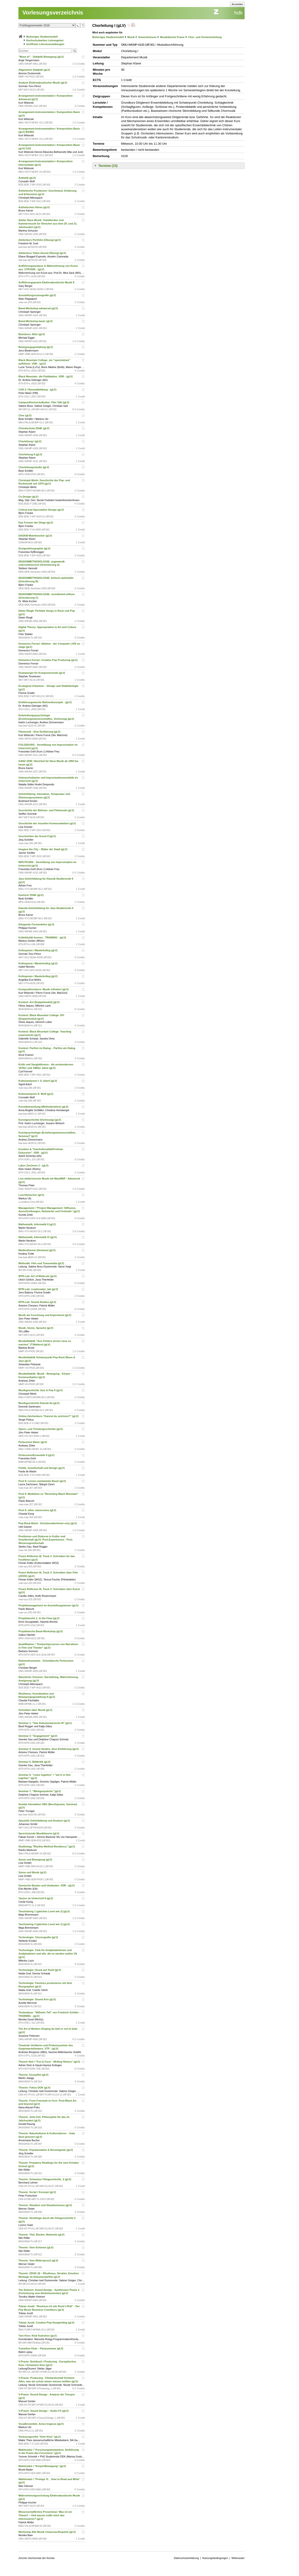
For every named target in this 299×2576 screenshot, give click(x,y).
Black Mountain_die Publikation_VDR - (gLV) (45, 376)
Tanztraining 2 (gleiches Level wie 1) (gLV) (44, 1924)
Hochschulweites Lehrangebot (45, 40)
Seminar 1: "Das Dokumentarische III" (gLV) (45, 1723)
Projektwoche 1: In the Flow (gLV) (39, 1618)
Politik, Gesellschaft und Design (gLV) (41, 1468)
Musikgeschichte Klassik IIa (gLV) (39, 1403)
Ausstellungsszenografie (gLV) (37, 295)
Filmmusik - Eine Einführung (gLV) (39, 731)
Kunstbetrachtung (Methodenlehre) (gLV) (43, 1106)
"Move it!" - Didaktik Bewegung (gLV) (41, 56)
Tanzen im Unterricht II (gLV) (36, 1898)
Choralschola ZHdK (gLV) (34, 428)
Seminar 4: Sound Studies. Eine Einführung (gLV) (48, 1749)
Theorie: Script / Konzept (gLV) (37, 2192)
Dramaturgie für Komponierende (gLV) (42, 672)
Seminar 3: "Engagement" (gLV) (38, 1735)
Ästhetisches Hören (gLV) (34, 207)
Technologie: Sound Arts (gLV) (37, 1999)
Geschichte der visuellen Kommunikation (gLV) (47, 823)
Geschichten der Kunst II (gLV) (37, 836)
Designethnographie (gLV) (34, 548)
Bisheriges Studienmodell (42, 36)
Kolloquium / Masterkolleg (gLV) (38, 950)
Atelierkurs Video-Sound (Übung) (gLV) (42, 253)
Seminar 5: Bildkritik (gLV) (34, 1761)
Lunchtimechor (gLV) (31, 1194)
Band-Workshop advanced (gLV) (38, 308)
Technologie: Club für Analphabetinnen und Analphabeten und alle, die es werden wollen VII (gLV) (47, 1953)
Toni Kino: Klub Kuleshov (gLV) (37, 2335)
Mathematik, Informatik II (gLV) (37, 1224)
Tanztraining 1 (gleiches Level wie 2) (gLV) (44, 1911)
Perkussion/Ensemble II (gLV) (36, 1455)
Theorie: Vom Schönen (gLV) (36, 2247)
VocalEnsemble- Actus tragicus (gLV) (41, 2423)
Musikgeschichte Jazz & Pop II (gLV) (40, 1390)
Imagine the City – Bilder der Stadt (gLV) (43, 849)
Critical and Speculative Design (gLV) (41, 509)
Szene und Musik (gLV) (32, 1872)
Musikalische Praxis (172, 37)
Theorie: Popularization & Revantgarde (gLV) (46, 2149)
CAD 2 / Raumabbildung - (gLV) (37, 389)
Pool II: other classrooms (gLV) (37, 1510)
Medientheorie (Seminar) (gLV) (37, 1250)
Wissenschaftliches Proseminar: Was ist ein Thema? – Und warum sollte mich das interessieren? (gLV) (45, 2515)
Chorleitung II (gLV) (30, 454)
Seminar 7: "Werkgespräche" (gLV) (40, 1791)
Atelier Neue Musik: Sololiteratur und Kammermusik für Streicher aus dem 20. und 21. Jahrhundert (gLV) (47, 223)
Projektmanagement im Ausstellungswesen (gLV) (48, 1605)
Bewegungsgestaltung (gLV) (36, 347)
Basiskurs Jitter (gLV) (32, 334)
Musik (131, 37)
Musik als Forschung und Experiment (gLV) (45, 1315)
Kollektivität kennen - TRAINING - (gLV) (42, 937)
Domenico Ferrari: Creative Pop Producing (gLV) (48, 660)
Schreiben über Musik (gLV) (35, 1710)
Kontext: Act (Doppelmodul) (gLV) (39, 1002)
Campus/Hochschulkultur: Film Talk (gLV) (44, 402)
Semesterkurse (147, 37)
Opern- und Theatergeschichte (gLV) (41, 1429)
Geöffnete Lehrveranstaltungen (45, 44)
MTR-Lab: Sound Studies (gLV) (37, 1302)
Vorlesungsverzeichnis (52, 12)
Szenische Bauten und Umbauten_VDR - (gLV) (46, 1885)
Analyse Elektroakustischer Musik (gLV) (43, 82)
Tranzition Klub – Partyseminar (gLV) (41, 2348)
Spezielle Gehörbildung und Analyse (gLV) (44, 1820)
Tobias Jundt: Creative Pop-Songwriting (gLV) (46, 2322)
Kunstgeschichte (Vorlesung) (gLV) (40, 1119)
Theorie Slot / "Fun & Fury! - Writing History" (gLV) (49, 2061)
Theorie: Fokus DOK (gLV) (34, 2087)
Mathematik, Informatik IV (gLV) (37, 1237)
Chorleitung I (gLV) (30, 441)
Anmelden (237, 4)
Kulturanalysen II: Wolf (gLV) (36, 1093)
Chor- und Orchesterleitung (205, 37)
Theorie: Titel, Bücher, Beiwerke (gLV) (41, 2234)
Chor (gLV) (25, 415)
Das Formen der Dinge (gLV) (36, 522)
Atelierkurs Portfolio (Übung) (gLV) (39, 240)
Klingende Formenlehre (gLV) (36, 924)
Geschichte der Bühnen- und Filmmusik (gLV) (46, 810)
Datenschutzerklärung (186, 2558)
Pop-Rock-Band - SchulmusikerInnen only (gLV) (48, 1523)
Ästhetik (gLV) (27, 177)
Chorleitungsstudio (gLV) (34, 467)
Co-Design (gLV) (28, 496)
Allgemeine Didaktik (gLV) (34, 69)
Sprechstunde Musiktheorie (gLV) (39, 1833)
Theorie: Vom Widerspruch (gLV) (38, 2260)
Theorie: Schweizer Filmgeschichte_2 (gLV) (45, 2179)
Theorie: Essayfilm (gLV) (33, 2074)
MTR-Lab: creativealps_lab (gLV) (38, 1289)
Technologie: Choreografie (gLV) (38, 1937)
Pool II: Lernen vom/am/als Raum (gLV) (42, 1481)
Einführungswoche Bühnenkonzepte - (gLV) (45, 702)
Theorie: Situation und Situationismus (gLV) (45, 2205)
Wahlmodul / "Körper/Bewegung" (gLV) (42, 2466)
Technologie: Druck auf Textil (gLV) (40, 1970)
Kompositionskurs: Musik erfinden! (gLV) (43, 989)
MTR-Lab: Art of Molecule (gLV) (37, 1276)
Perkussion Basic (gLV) (33, 1442)
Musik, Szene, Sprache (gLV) (36, 1328)
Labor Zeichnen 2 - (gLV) (33, 1165)
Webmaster (238, 2558)
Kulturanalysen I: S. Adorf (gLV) (38, 1080)
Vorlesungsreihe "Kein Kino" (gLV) (39, 2436)
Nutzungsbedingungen (215, 2558)
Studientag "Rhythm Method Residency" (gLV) (47, 1846)
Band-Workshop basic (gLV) (35, 321)
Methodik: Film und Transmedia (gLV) (41, 1263)
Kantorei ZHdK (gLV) (31, 895)
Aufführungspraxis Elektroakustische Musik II (46, 282)
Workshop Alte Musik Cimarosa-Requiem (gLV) (47, 2531)
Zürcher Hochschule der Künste (36, 2558)
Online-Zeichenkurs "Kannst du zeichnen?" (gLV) (48, 1416)
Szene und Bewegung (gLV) (35, 1859)
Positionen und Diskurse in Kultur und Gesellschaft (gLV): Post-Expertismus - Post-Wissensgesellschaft (45, 1540)
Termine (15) (107, 166)
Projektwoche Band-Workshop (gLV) (41, 1631)
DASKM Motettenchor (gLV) (35, 535)
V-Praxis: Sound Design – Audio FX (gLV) (43, 2410)
